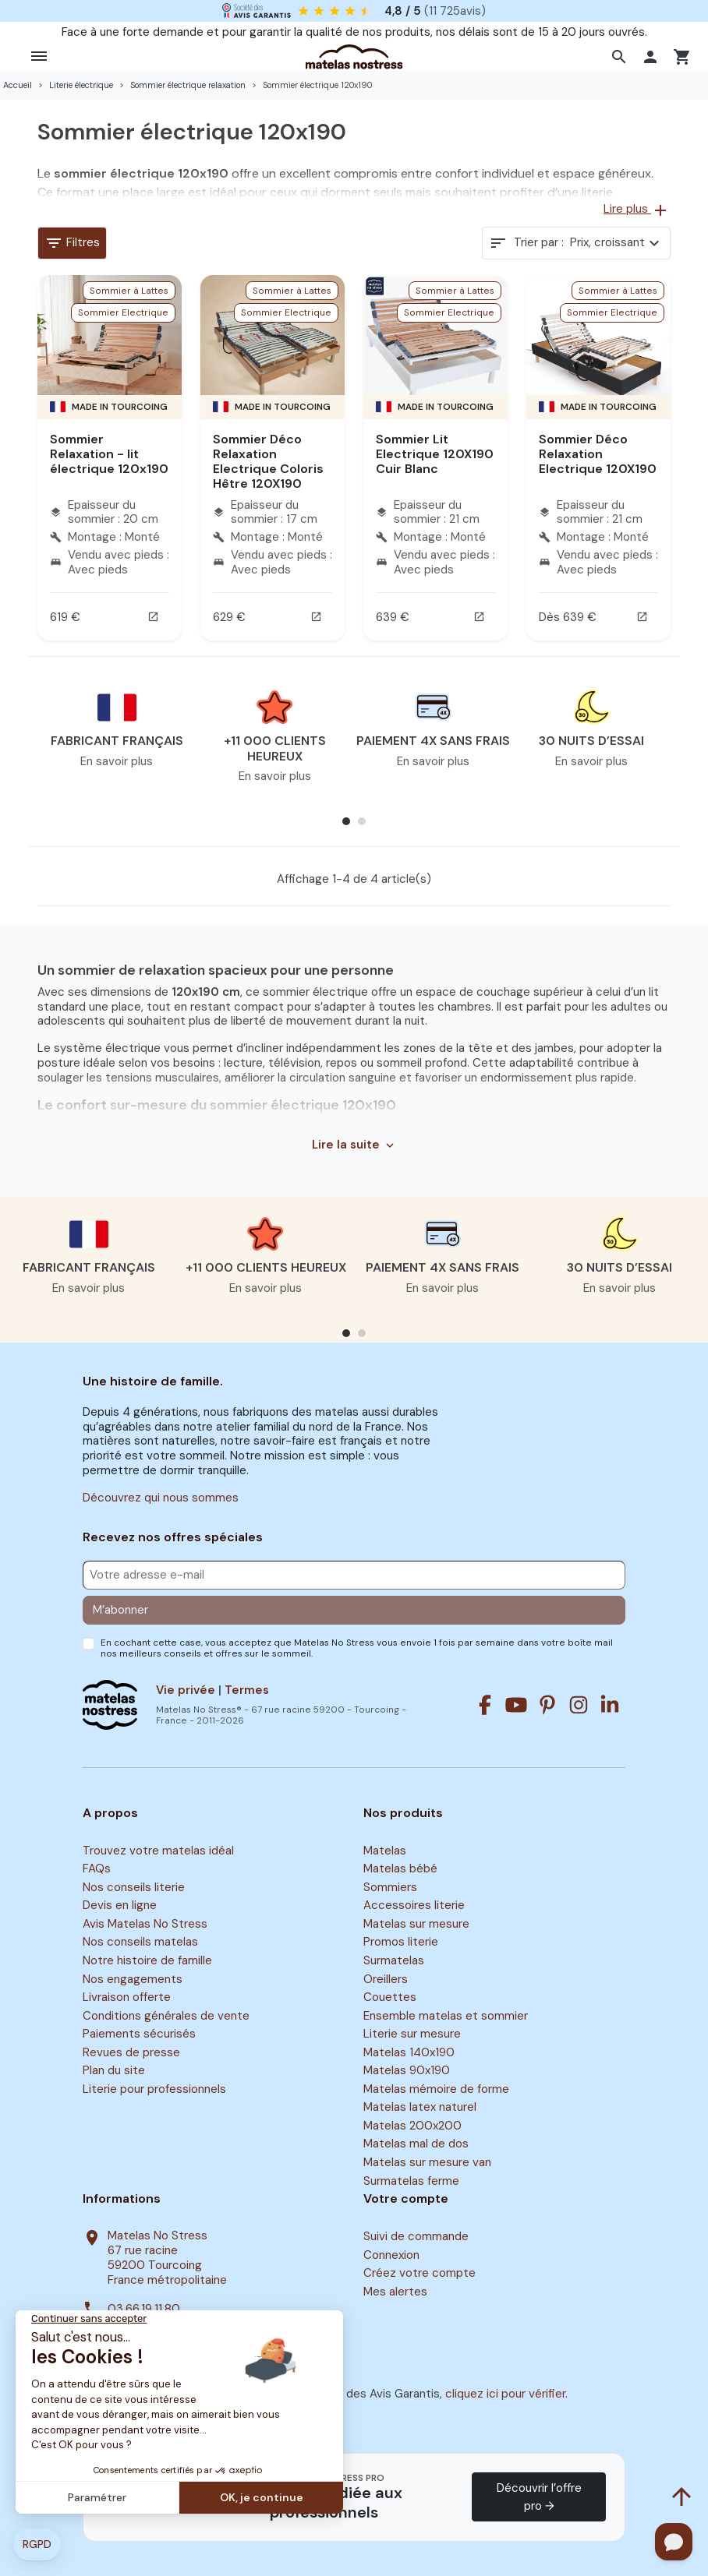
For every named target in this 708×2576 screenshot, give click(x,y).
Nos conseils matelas (140, 1942)
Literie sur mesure (412, 2033)
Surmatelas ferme (411, 2181)
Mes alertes (395, 2291)
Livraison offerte (127, 1997)
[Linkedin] (609, 1704)
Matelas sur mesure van (427, 2162)
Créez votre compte (419, 2273)
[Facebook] (485, 1704)
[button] (621, 57)
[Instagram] (578, 1704)
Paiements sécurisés (139, 2033)
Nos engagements (132, 1979)
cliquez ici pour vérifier (505, 2393)
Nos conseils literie (134, 1887)
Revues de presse (131, 2052)
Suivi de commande (416, 2236)
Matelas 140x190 (409, 2052)
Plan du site (114, 2070)
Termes (247, 1690)
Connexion (391, 2255)
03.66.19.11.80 (144, 2309)
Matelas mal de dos (416, 2144)
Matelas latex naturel (419, 2107)
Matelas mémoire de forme (436, 2089)
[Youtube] (516, 1704)
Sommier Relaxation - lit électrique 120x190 (109, 454)
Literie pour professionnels (154, 2089)
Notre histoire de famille (147, 1960)
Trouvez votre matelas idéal (158, 1850)
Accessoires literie (414, 1906)
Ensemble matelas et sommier (445, 2016)
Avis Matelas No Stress (145, 1924)
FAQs (97, 1868)
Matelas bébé (400, 1868)
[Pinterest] (547, 1704)
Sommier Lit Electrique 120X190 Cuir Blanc (435, 454)
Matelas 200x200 (412, 2125)
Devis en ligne (120, 1906)
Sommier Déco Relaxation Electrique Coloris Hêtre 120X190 (268, 461)
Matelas (384, 1850)
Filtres (72, 243)
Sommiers (390, 1887)
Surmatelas (393, 1960)
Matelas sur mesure (416, 1924)
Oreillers (385, 1979)
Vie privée (185, 1690)
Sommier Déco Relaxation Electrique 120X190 (598, 454)
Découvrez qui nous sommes (161, 1497)
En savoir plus (116, 761)
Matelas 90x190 (406, 2070)
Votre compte (405, 2199)
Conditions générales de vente (166, 2016)
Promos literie (400, 1942)
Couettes (389, 1997)
